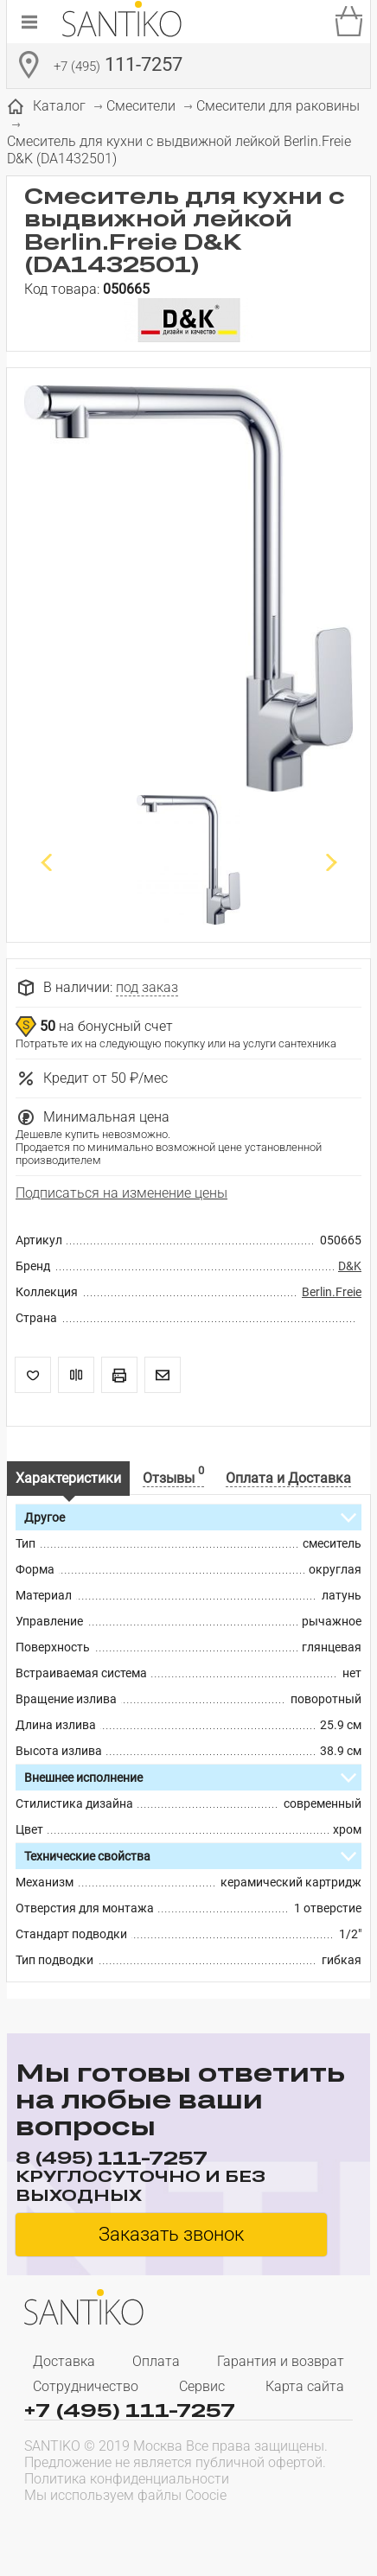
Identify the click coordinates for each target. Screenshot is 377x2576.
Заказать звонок (171, 2234)
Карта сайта (304, 2386)
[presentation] (135, 2529)
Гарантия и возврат (280, 2361)
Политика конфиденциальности (126, 2479)
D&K (349, 1266)
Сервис (202, 2386)
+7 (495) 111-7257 (129, 2409)
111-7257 (118, 67)
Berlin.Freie (331, 1292)
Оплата (156, 2361)
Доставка (64, 2361)
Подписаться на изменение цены (121, 1193)
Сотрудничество (85, 2386)
